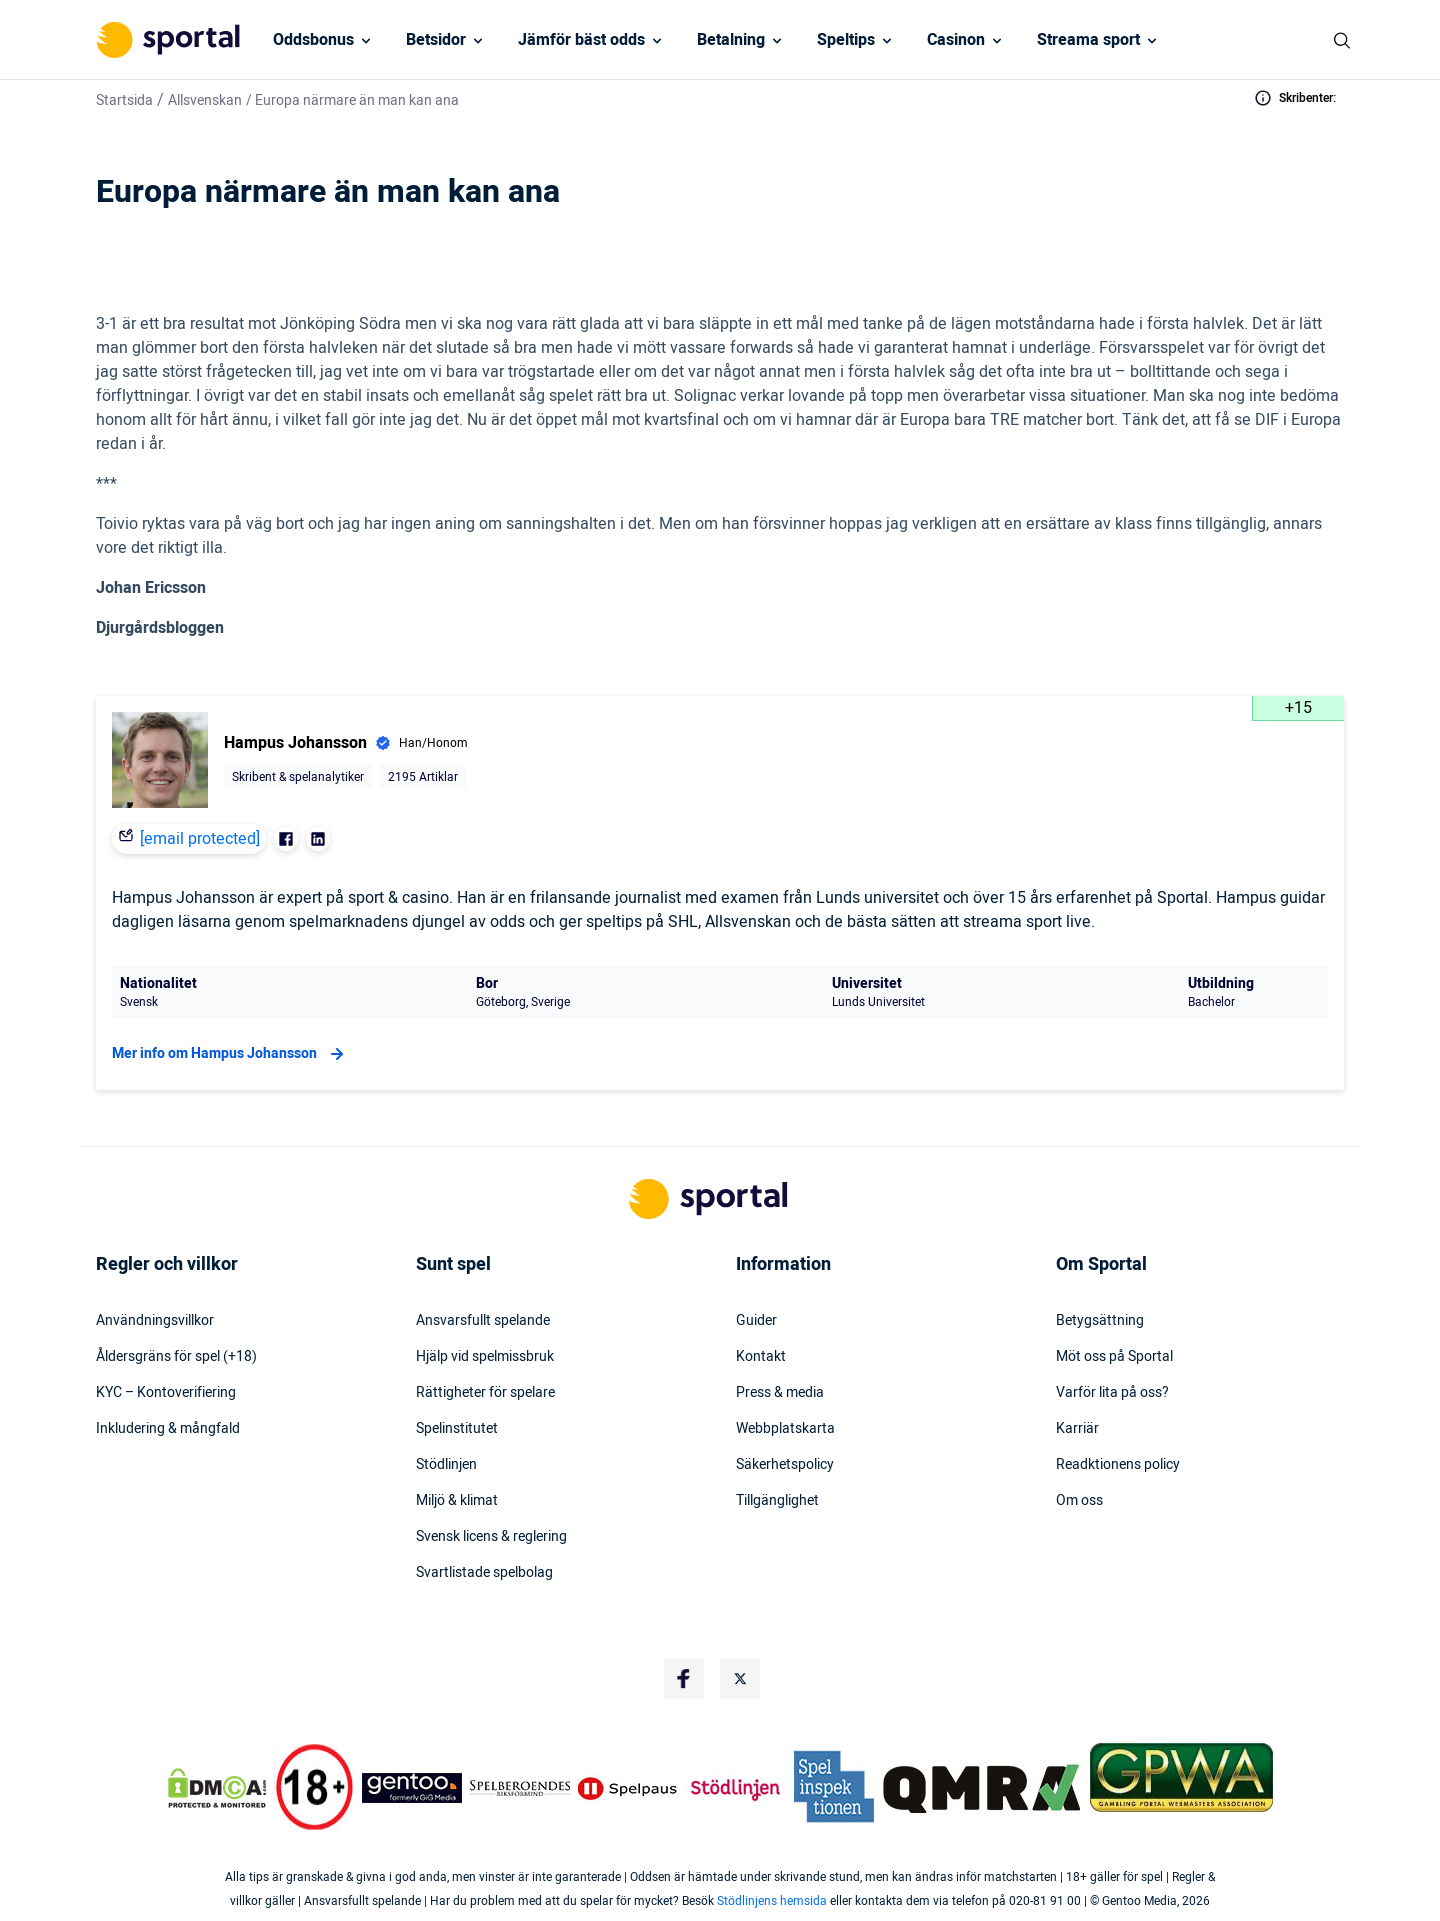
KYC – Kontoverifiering (166, 1393)
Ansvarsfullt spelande (483, 1321)
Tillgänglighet (777, 1501)
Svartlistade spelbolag (484, 1573)
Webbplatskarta (785, 1429)
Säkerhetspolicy (785, 1465)
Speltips (846, 40)
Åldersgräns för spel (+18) (176, 1357)
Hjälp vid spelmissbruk (485, 1357)
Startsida (124, 100)
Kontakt (761, 1357)
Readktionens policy (1118, 1465)
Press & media (780, 1393)
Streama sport (1088, 40)
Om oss (1079, 1501)
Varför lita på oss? (1112, 1393)
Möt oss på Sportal (1114, 1357)
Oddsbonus (313, 40)
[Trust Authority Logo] (412, 1788)
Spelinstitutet (457, 1429)
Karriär (1077, 1429)
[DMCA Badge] (217, 1788)
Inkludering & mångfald (168, 1429)
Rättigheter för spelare (485, 1393)
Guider (756, 1321)
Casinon (956, 40)
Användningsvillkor (155, 1321)
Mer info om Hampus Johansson (230, 1054)
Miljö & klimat (457, 1501)
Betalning (731, 40)
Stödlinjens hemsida (772, 1901)
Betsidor (436, 40)
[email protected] (200, 839)
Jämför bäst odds (581, 40)
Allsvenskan (205, 100)
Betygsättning (1100, 1321)
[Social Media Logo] (684, 1679)
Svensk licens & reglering (491, 1537)
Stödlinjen (446, 1465)
